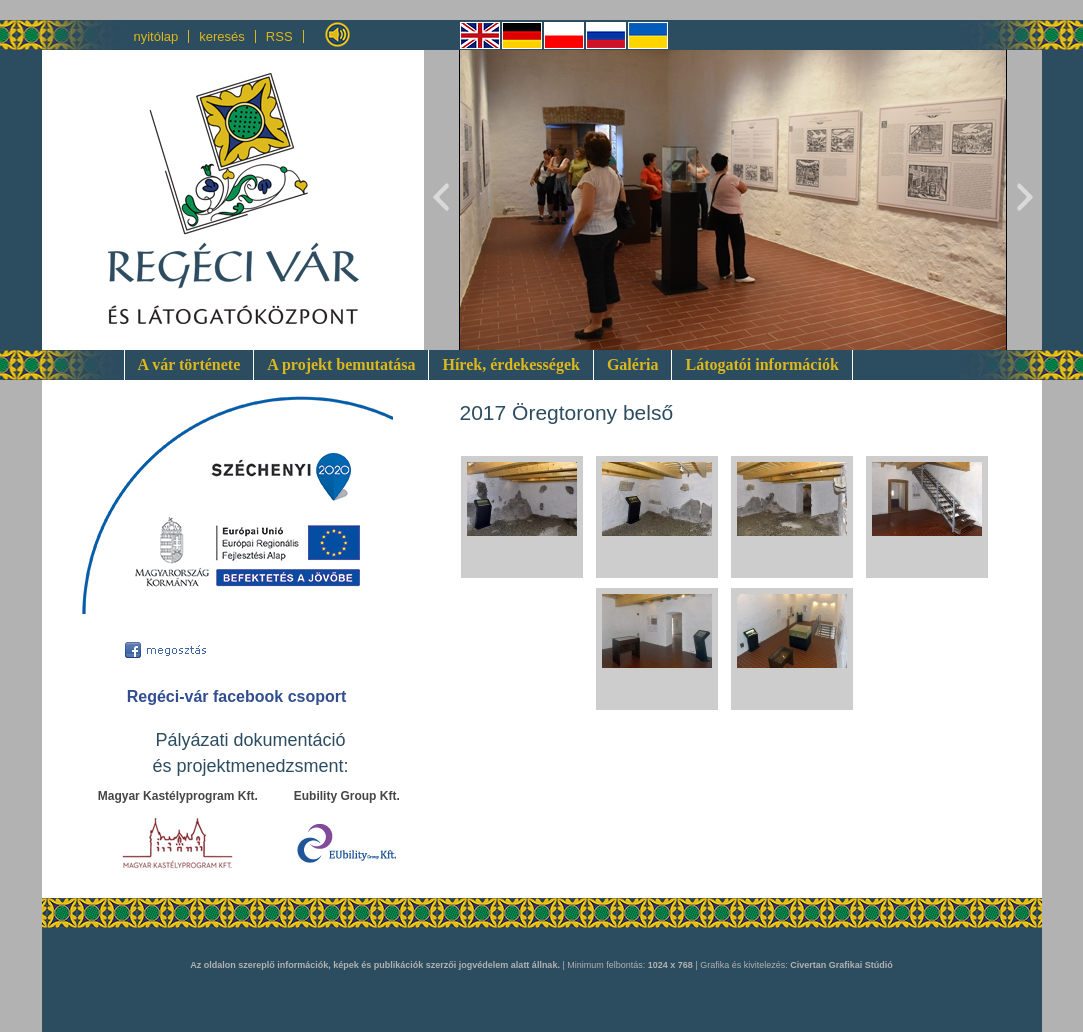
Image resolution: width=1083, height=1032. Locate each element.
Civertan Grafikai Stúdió (841, 965)
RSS (279, 36)
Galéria (633, 364)
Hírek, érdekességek (510, 364)
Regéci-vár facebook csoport (237, 696)
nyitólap (156, 36)
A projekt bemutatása (341, 364)
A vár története (189, 364)
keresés (222, 36)
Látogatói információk (761, 364)
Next (1024, 200)
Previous (442, 200)
